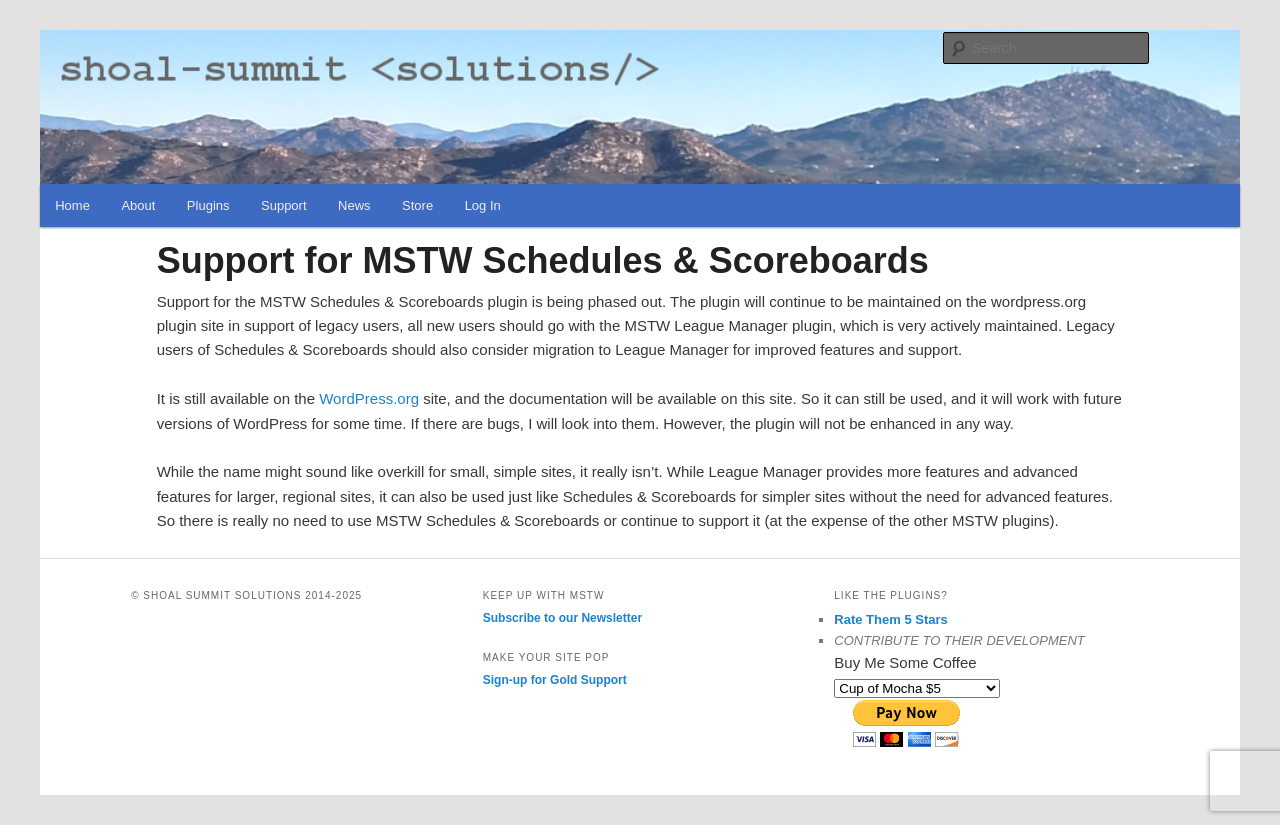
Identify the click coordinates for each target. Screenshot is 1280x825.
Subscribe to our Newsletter (562, 618)
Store (417, 205)
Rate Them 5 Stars (890, 619)
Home (72, 205)
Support (284, 205)
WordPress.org (371, 398)
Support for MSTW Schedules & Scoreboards (543, 260)
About (138, 205)
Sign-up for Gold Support (555, 680)
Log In (483, 205)
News (354, 205)
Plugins (208, 205)
